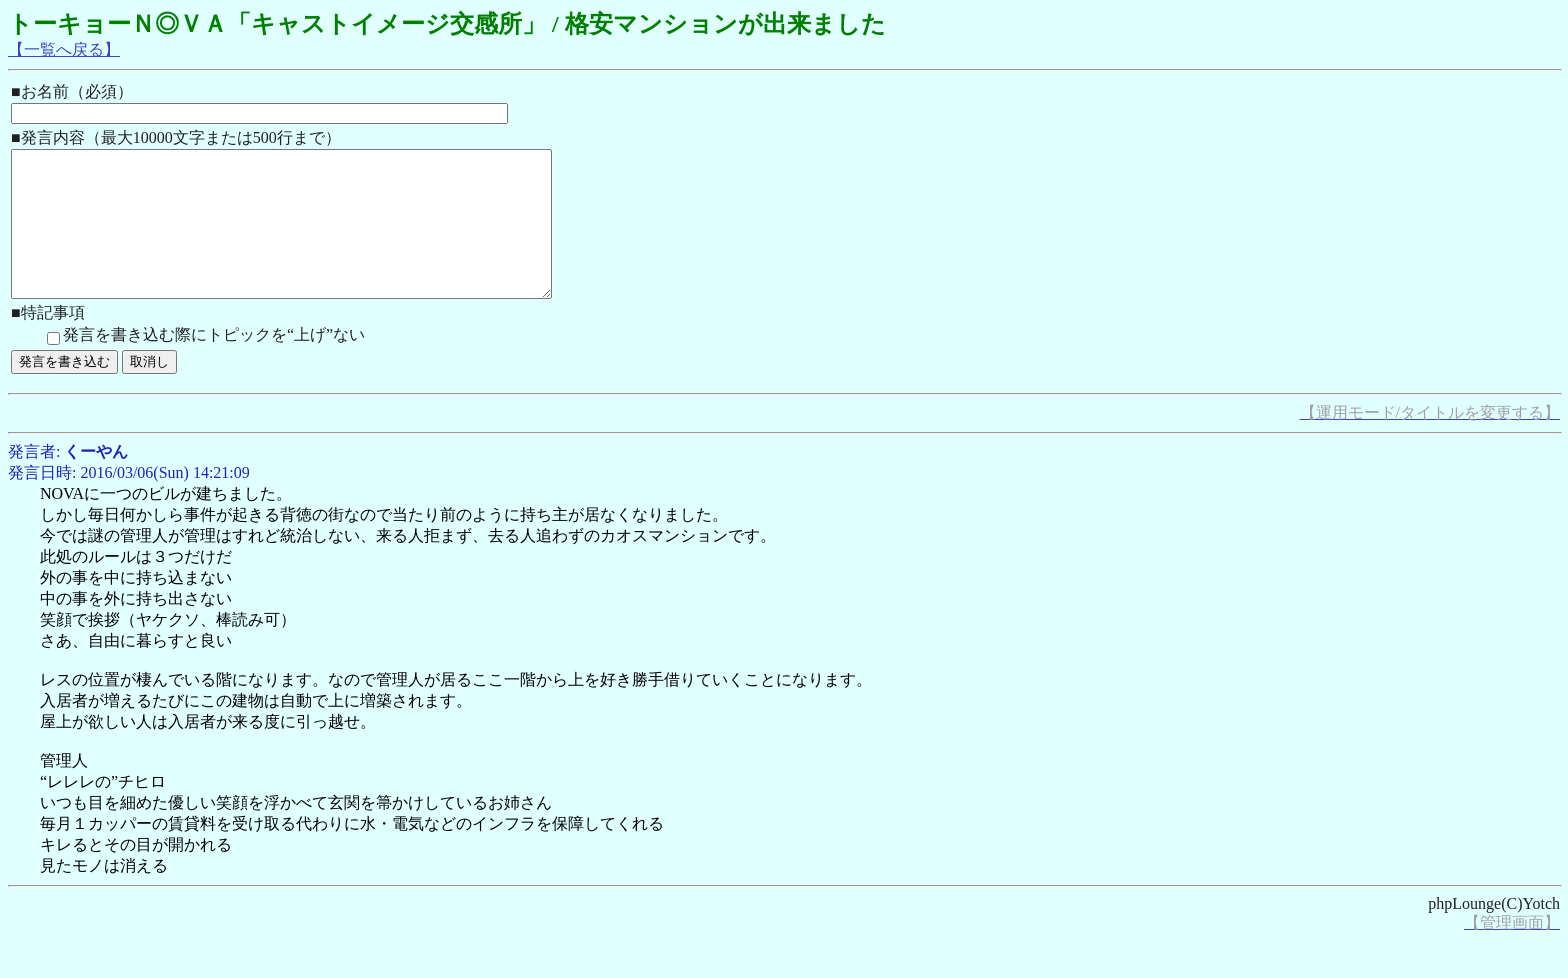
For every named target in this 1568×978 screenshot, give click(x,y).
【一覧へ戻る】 (64, 49)
